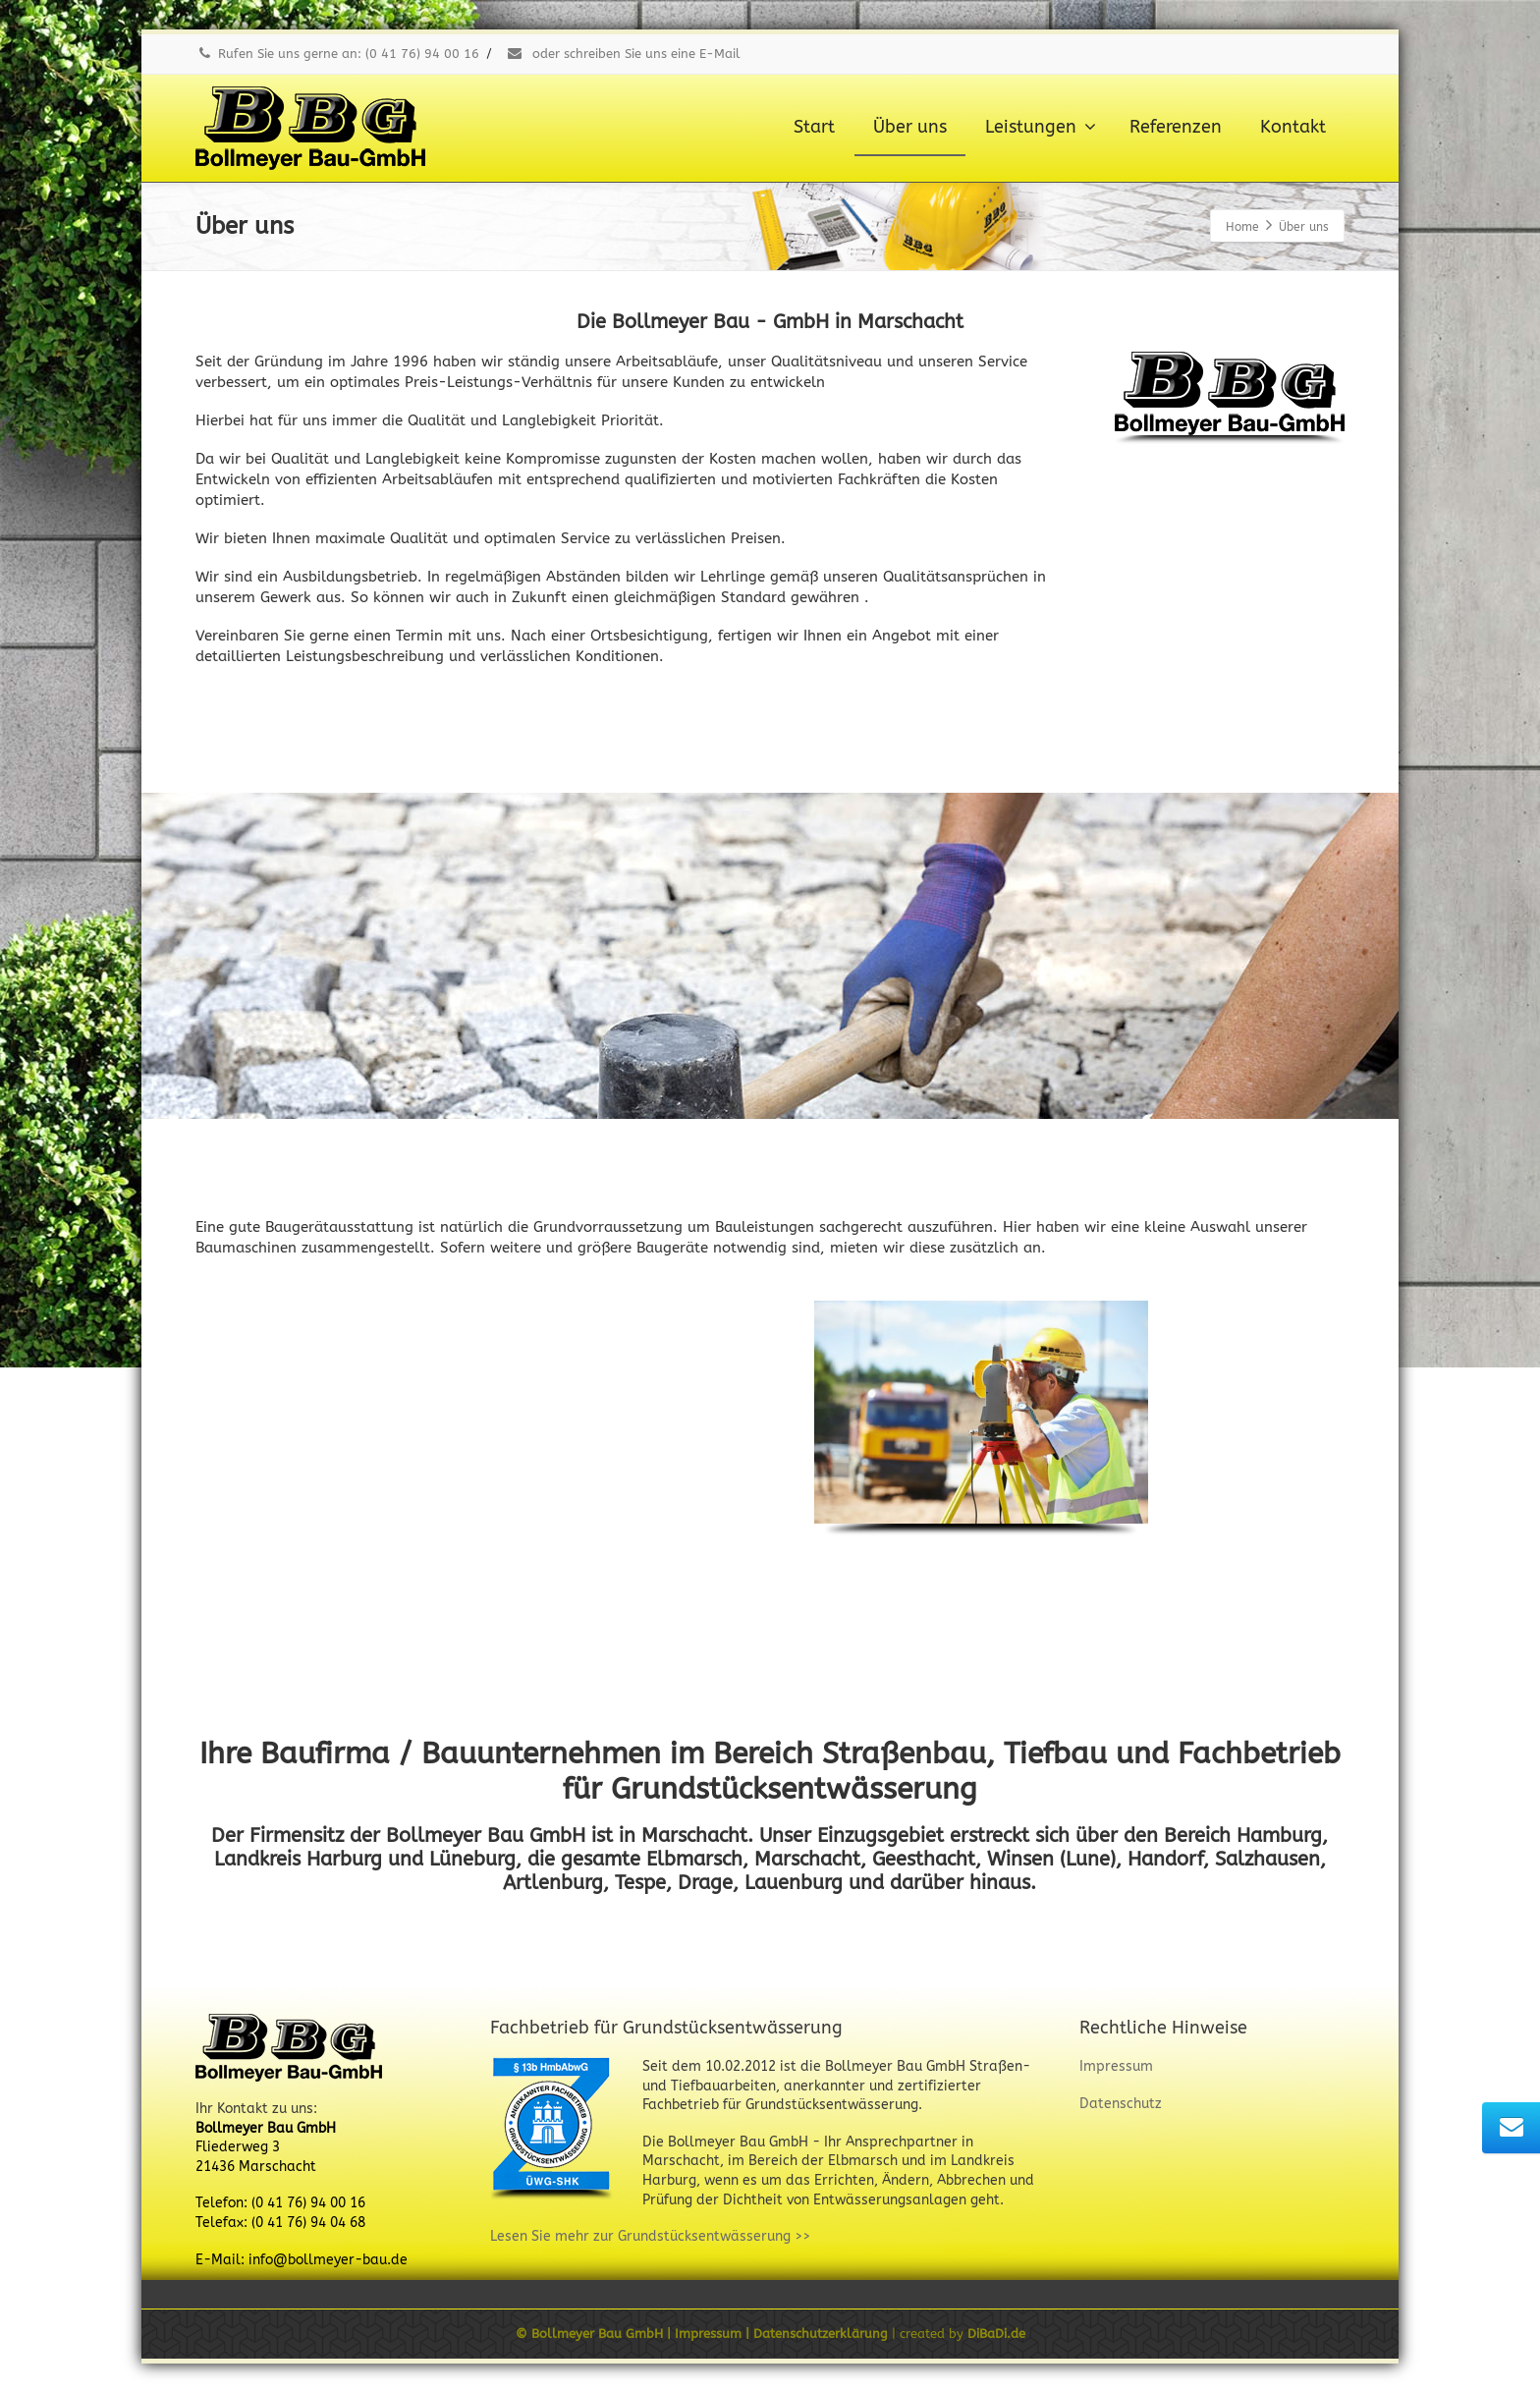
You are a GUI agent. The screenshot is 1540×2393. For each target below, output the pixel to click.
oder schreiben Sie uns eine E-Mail (623, 53)
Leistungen (1040, 127)
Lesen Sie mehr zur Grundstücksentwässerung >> (650, 2236)
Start (814, 127)
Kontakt (1293, 127)
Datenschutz (1120, 2103)
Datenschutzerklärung (822, 2333)
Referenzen (1175, 127)
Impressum (1116, 2066)
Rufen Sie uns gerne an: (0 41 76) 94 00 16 (337, 53)
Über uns (910, 127)
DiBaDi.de (996, 2333)
